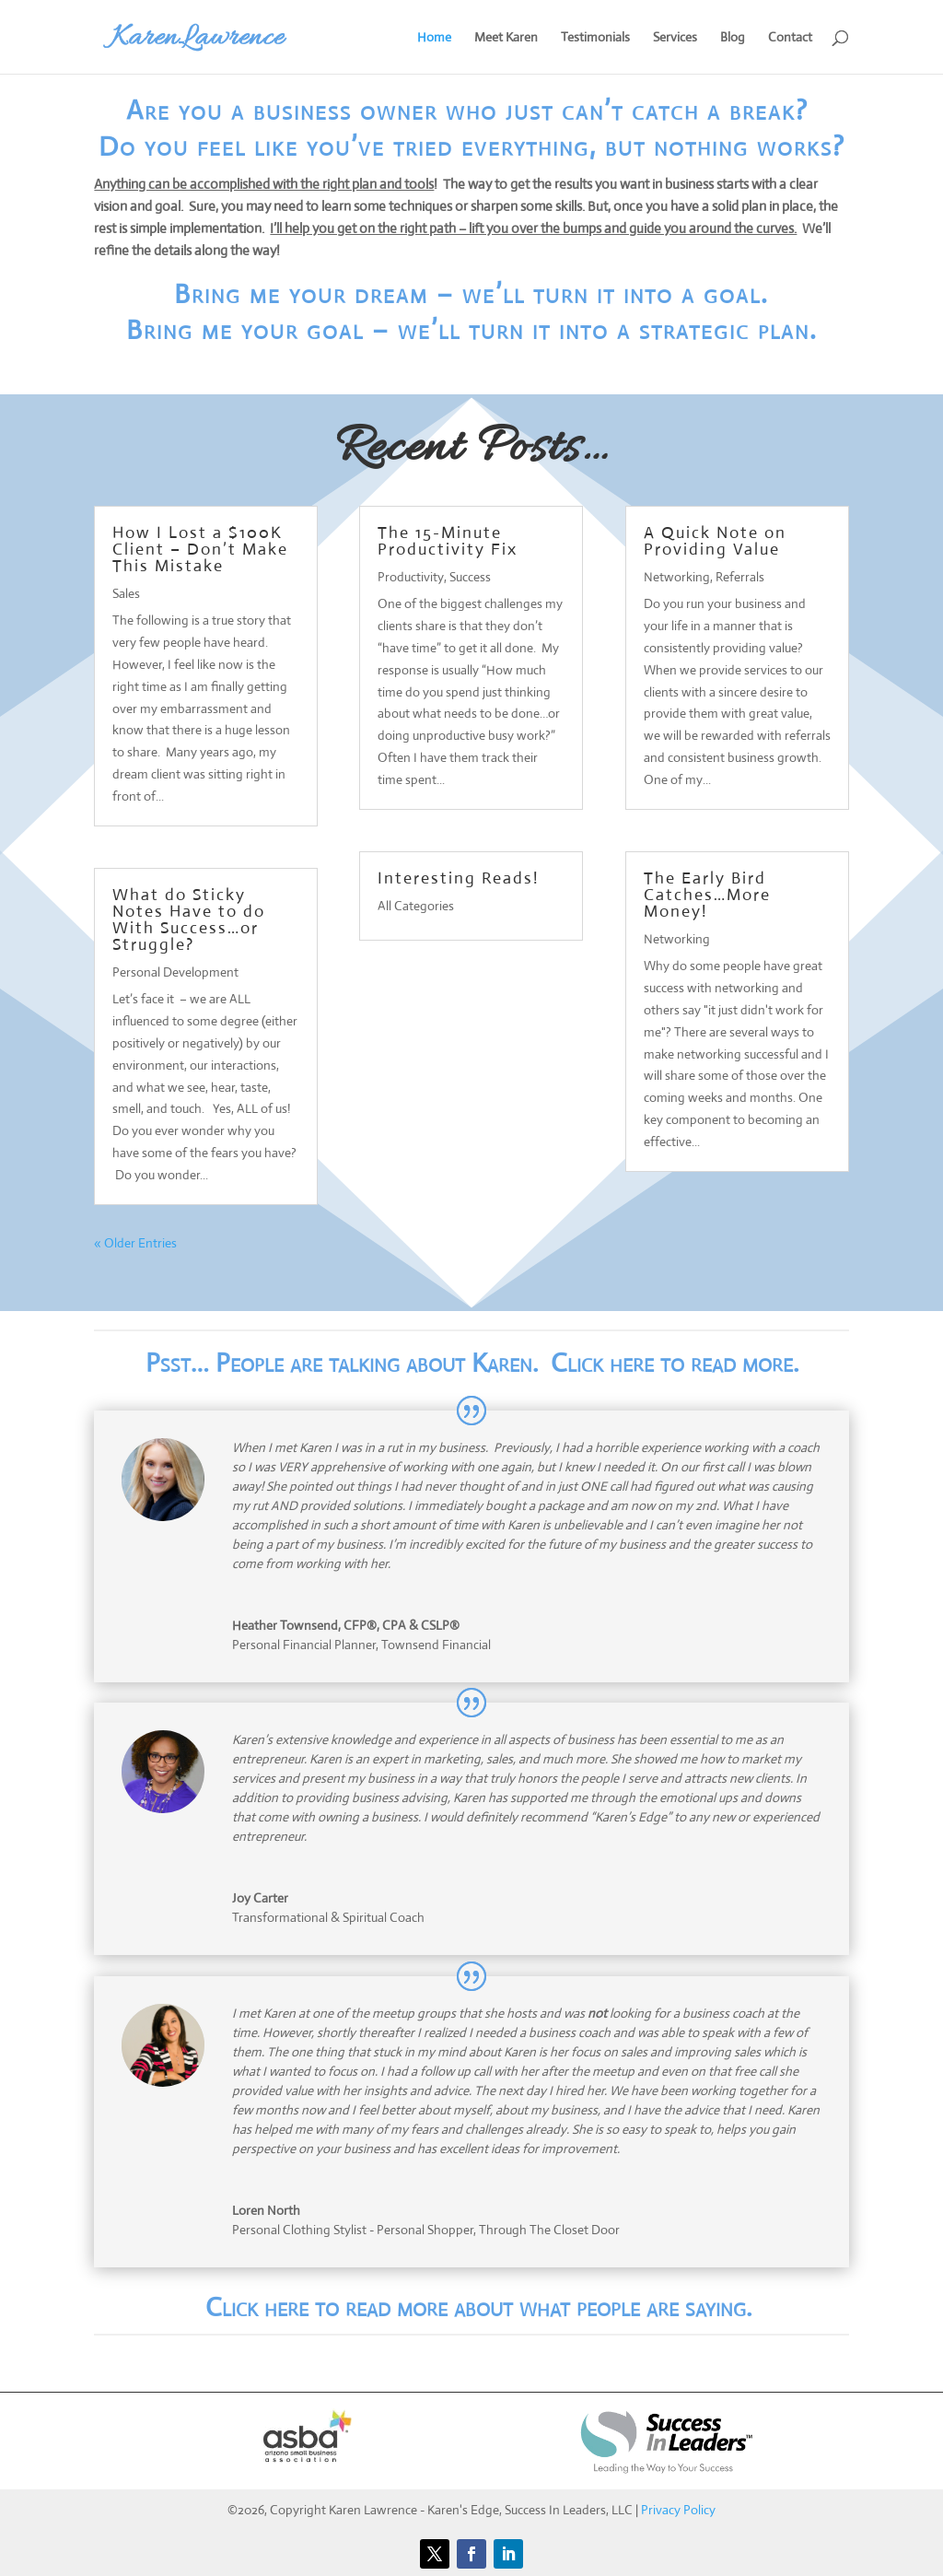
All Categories (416, 905)
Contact (790, 37)
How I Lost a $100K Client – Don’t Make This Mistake (200, 549)
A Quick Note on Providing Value (715, 540)
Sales (126, 593)
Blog (732, 37)
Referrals (740, 576)
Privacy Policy (678, 2509)
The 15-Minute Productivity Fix (448, 540)
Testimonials (595, 37)
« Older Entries (135, 1243)
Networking (677, 576)
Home (434, 37)
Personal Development (175, 972)
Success (470, 576)
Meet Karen (506, 37)
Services (675, 37)
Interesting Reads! (458, 878)
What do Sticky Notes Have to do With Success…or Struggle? (188, 919)
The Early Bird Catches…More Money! (707, 894)
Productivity (411, 576)
